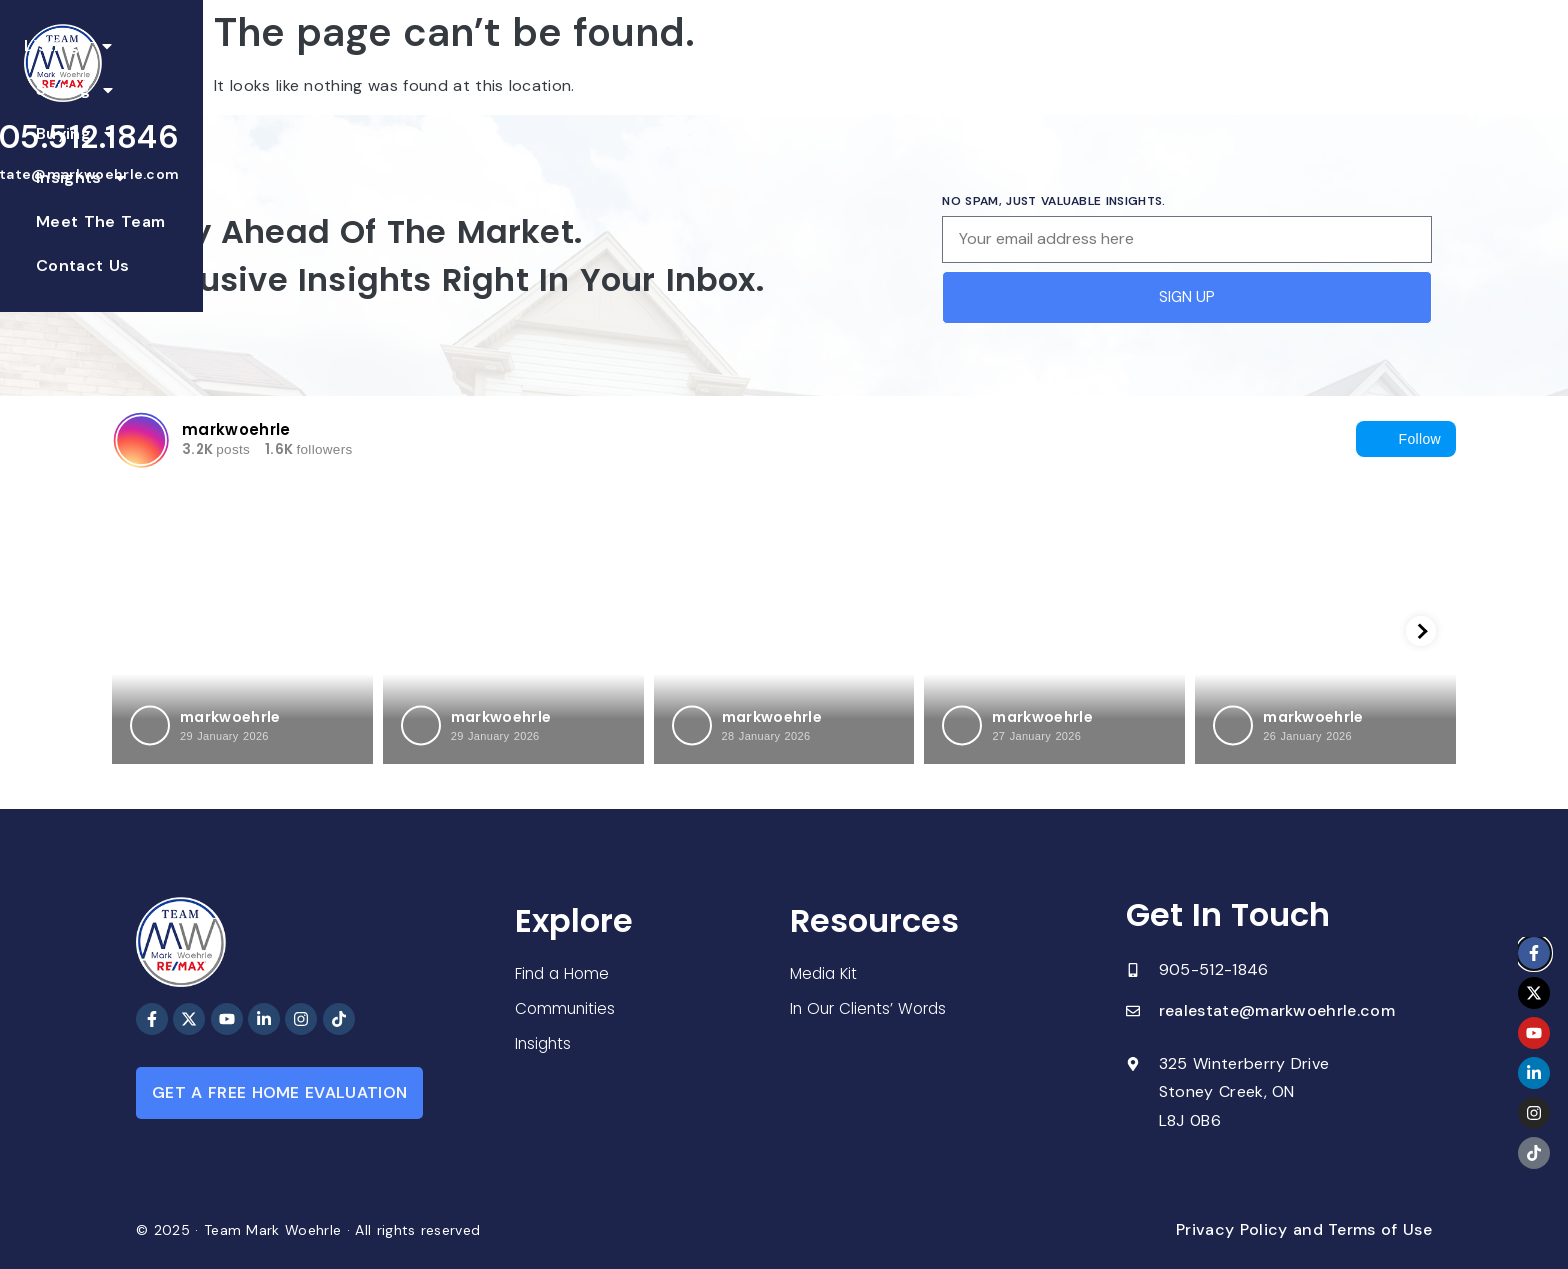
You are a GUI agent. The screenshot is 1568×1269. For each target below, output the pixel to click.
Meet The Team (944, 68)
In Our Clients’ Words (870, 1009)
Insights (810, 69)
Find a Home (564, 971)
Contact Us (1079, 68)
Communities (566, 1007)
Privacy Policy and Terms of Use (1304, 1229)
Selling (595, 69)
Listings (486, 69)
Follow (1406, 439)
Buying (699, 69)
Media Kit (825, 973)
